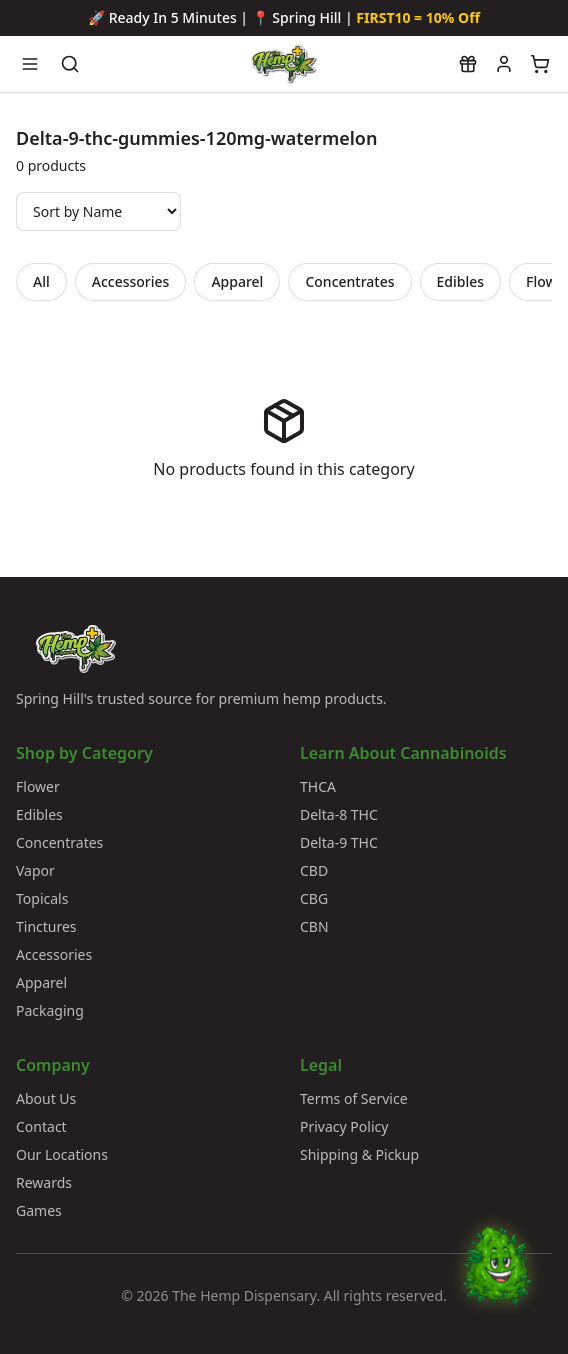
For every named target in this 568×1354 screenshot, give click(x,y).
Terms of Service (354, 1098)
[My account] (504, 64)
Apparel (237, 281)
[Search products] (70, 64)
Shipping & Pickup (359, 1154)
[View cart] (540, 64)
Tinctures (46, 926)
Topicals (42, 898)
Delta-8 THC (339, 814)
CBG (314, 898)
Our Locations (62, 1154)
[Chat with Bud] (497, 1283)
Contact (41, 1126)
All (41, 281)
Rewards (44, 1182)
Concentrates (349, 281)
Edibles (461, 281)
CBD (314, 870)
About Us (46, 1098)
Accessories (131, 281)
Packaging (50, 1010)
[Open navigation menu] (30, 64)
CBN (314, 926)
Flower (38, 786)
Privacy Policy (344, 1126)
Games (39, 1210)
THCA (318, 786)
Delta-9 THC (339, 842)
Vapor (35, 870)
